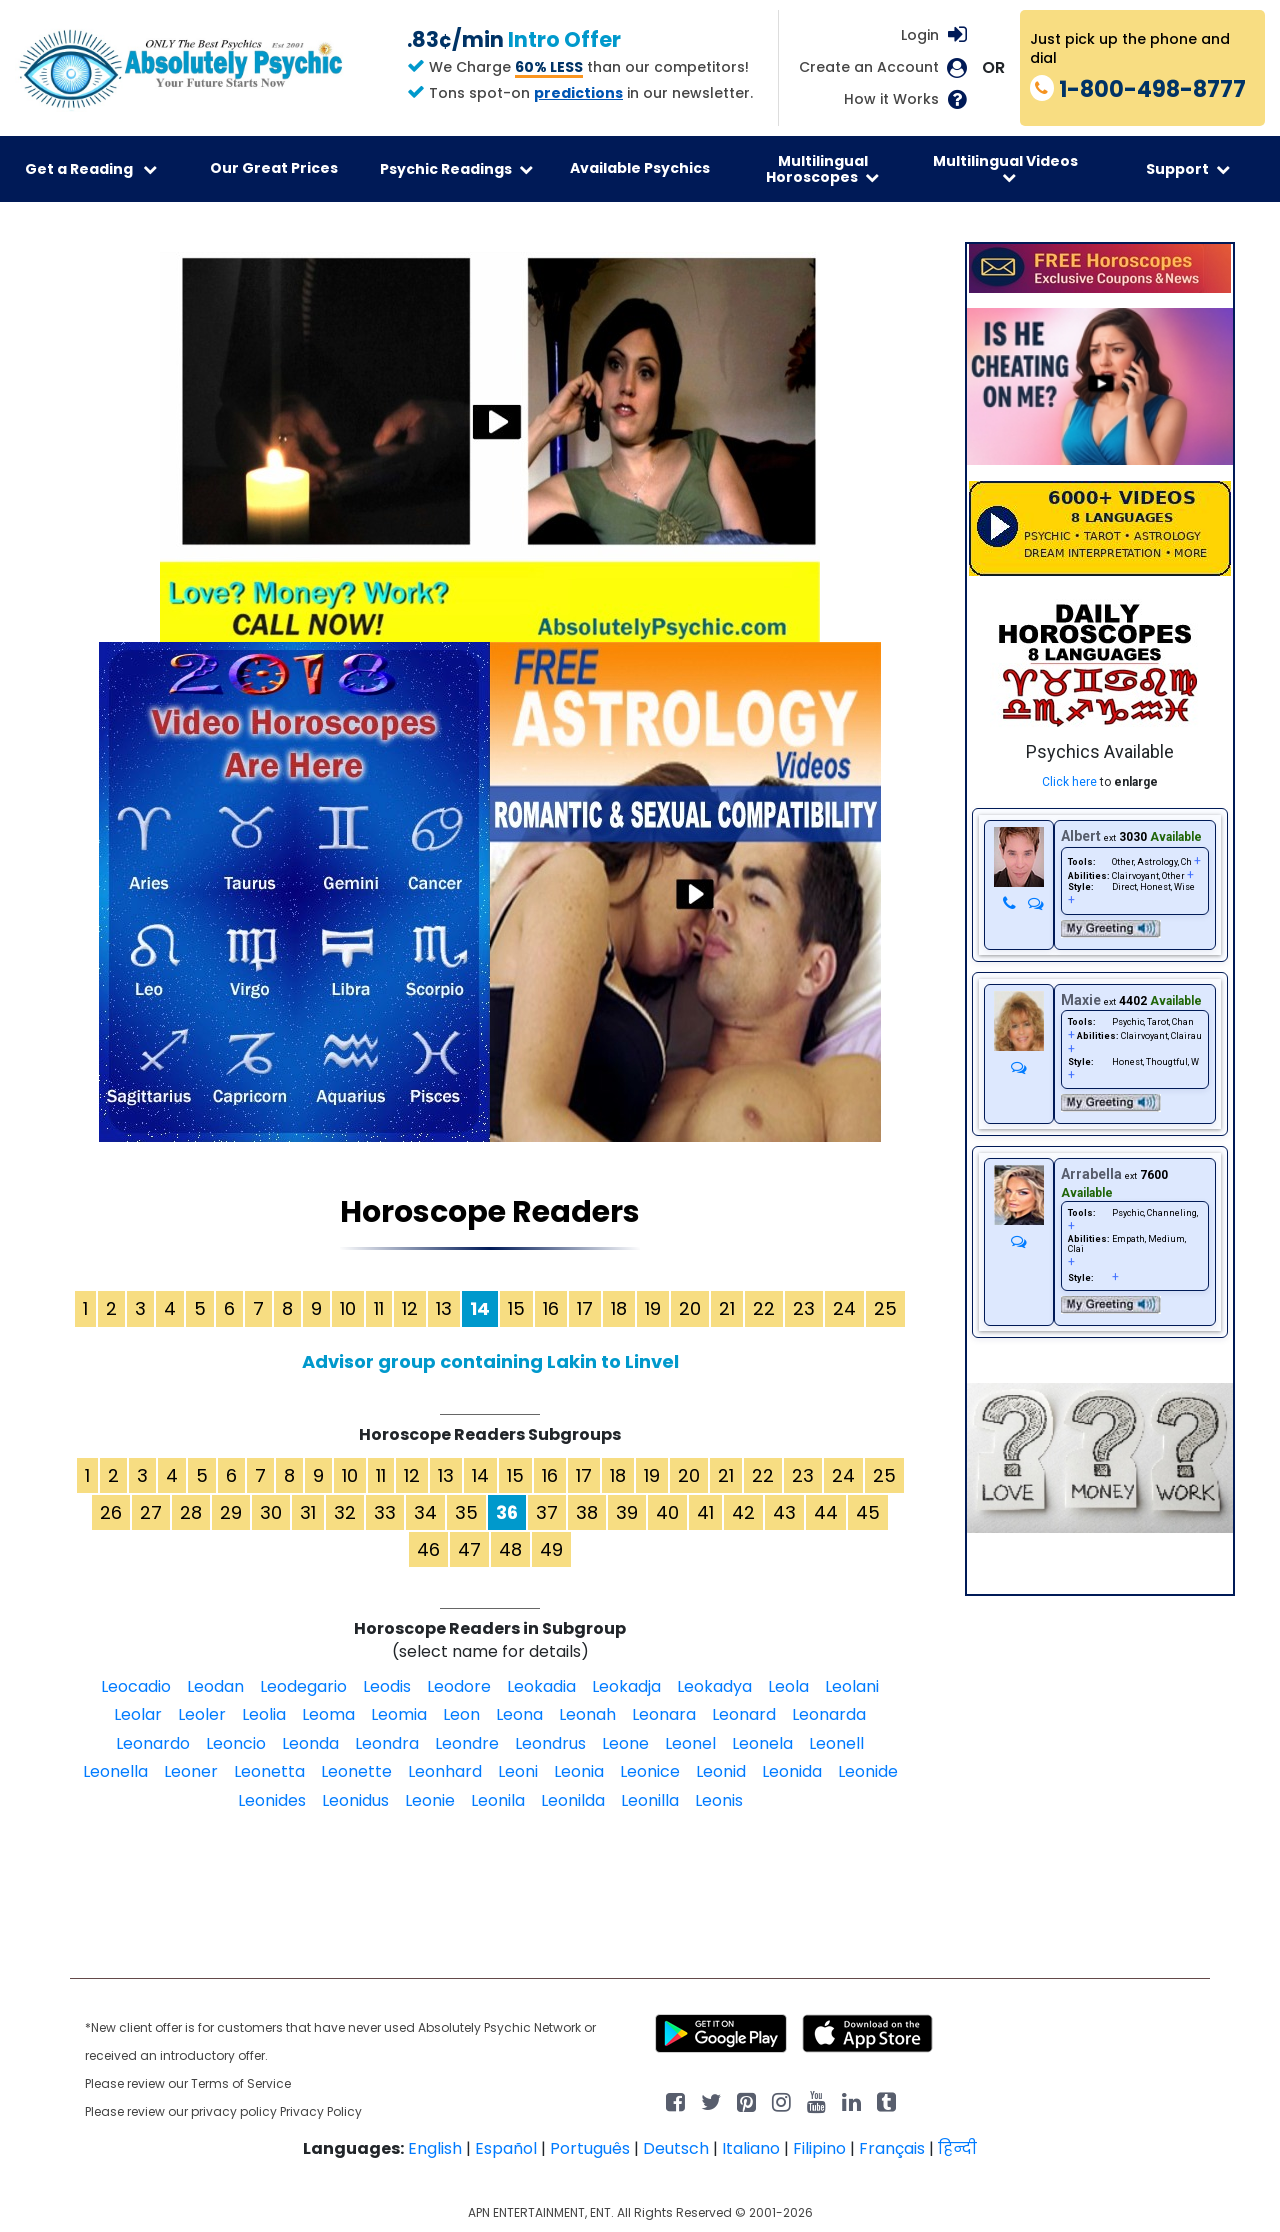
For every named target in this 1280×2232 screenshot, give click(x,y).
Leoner (191, 1771)
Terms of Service (241, 2083)
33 (385, 1512)
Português (590, 2148)
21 (727, 1308)
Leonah (587, 1714)
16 (551, 1308)
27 (151, 1512)
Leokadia (541, 1686)
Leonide (868, 1771)
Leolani (852, 1686)
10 (348, 1308)
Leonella (115, 1771)
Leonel (690, 1743)
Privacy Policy (321, 2111)
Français (892, 2148)
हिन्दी (957, 2148)
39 (627, 1512)
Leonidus (355, 1800)
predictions (578, 93)
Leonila (498, 1800)
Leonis (719, 1800)
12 (410, 1308)
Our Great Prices (274, 168)
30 (271, 1512)
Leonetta (269, 1771)
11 (379, 1308)
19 (653, 1308)
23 (804, 1308)
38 (587, 1512)
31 (308, 1512)
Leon (461, 1714)
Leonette (356, 1771)
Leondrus (550, 1743)
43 (784, 1512)
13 (444, 1308)
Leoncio (236, 1743)
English (435, 2148)
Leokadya (714, 1686)
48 (510, 1549)
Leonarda (829, 1714)
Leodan (215, 1686)
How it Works (891, 99)
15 (516, 1308)
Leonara (664, 1714)
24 (844, 1308)
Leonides (272, 1800)
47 (469, 1549)
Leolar (138, 1714)
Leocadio (136, 1686)
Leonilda (573, 1800)
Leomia (399, 1714)
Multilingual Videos (1005, 168)
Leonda (310, 1743)
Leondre (467, 1743)
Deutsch (676, 2148)
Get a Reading (91, 169)
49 (551, 1549)
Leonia (579, 1771)
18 (619, 1308)
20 (690, 1308)
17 (585, 1308)
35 (466, 1512)
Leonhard (445, 1771)
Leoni (518, 1771)
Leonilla (650, 1800)
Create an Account (869, 67)
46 (428, 1549)
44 (826, 1512)
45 (868, 1512)
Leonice (650, 1771)
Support (1188, 169)
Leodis (387, 1686)
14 (480, 1475)
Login (920, 35)
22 (764, 1308)
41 (705, 1512)
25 (885, 1308)
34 (425, 1512)
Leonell (836, 1743)
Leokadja (626, 1686)
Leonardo (153, 1743)
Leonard (744, 1714)
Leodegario (303, 1686)
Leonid (721, 1771)
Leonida (792, 1771)
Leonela (762, 1743)
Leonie (430, 1800)
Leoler (202, 1714)
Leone (625, 1743)
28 (191, 1512)
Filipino (819, 2148)
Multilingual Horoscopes (822, 169)
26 (111, 1512)
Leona (519, 1714)
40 (667, 1512)
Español (506, 2148)
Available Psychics (640, 168)
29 (231, 1512)
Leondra (387, 1743)
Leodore (459, 1686)
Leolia (264, 1714)
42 (743, 1512)
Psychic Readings (456, 169)
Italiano (751, 2148)
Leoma (328, 1714)
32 (345, 1512)
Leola (788, 1686)
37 (547, 1512)
